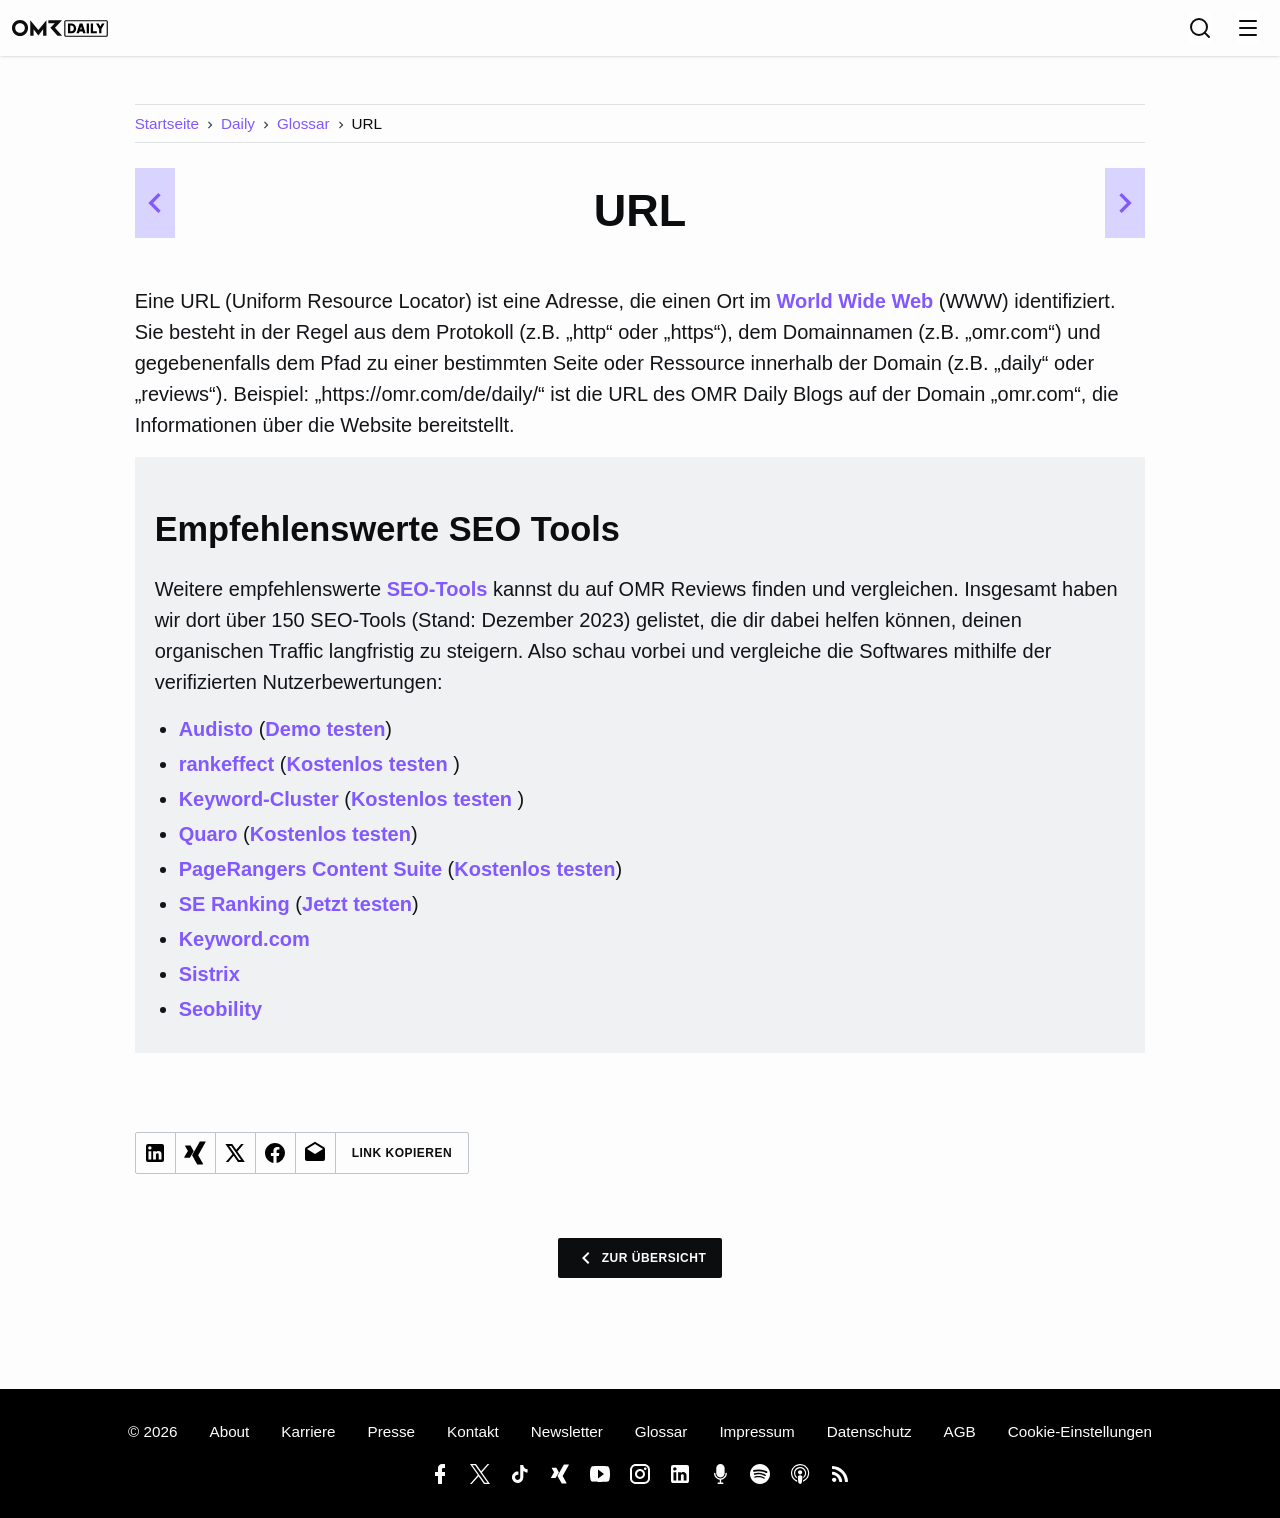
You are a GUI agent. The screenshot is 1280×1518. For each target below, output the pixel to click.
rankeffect (227, 778)
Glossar (303, 137)
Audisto (216, 743)
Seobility (220, 1023)
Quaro (208, 848)
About (229, 1431)
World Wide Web (854, 315)
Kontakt (473, 1431)
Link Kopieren (402, 1167)
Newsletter (567, 1431)
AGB (960, 1431)
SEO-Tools (437, 603)
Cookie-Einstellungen (1080, 1431)
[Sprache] (1156, 35)
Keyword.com (244, 953)
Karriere (308, 1431)
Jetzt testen (357, 918)
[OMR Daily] (80, 35)
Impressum (756, 1431)
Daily (238, 137)
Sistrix (209, 988)
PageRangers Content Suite (310, 883)
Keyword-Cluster (259, 813)
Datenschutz (869, 1431)
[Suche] (1200, 35)
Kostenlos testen (369, 778)
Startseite (167, 137)
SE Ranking (234, 918)
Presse (391, 1431)
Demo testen (325, 743)
